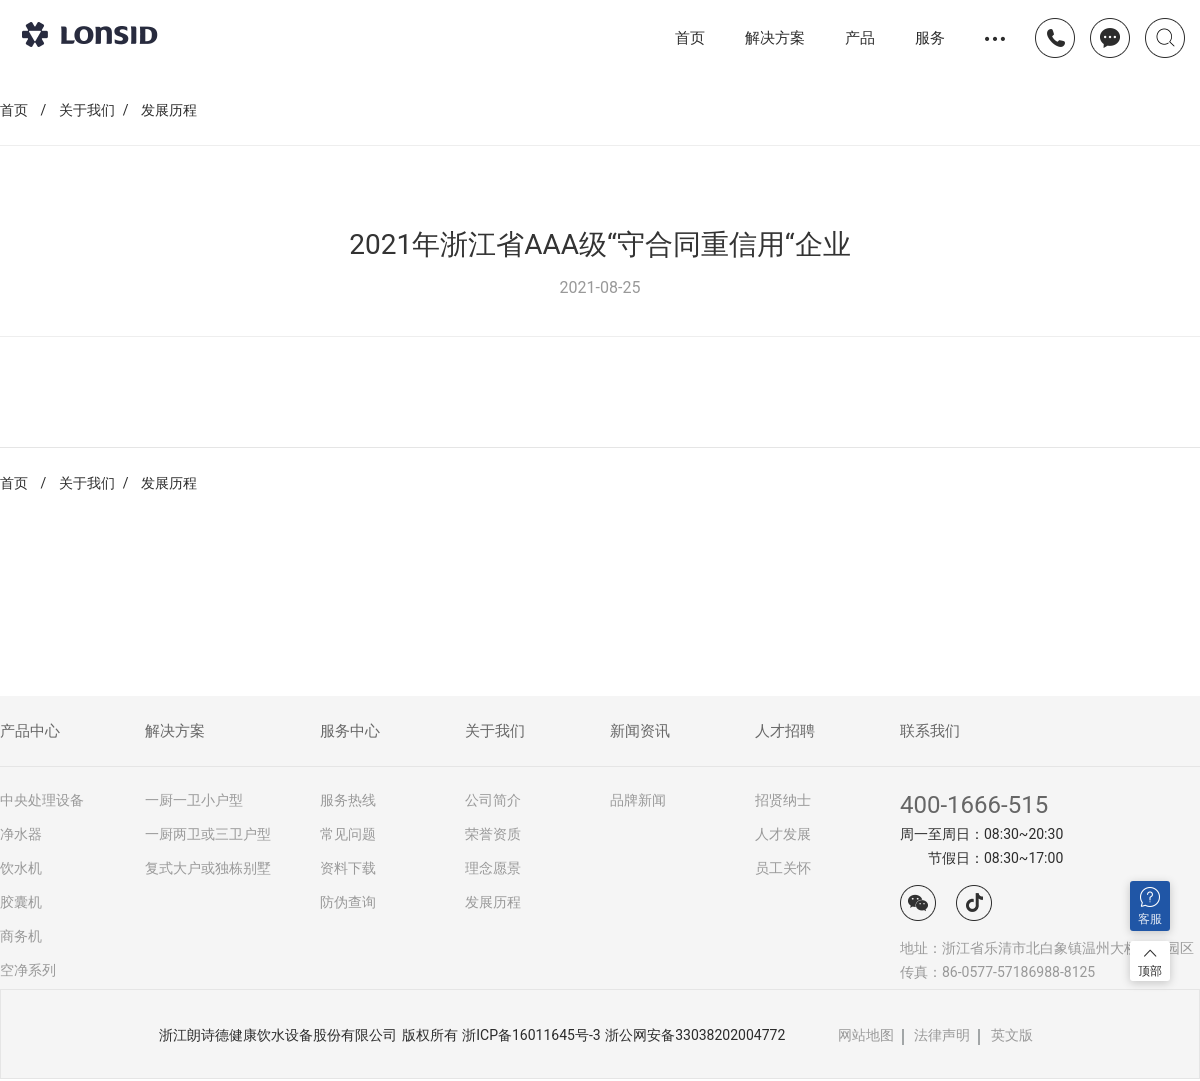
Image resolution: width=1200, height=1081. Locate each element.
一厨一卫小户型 (194, 800)
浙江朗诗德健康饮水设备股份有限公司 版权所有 (308, 1035)
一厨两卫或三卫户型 (208, 834)
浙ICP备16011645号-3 (531, 1035)
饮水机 (21, 868)
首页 (690, 38)
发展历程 (169, 110)
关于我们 (87, 110)
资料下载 (348, 868)
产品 (860, 38)
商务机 (21, 936)
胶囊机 (21, 902)
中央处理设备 (42, 800)
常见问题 (348, 834)
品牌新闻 (638, 800)
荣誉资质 (493, 834)
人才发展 (783, 834)
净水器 (21, 834)
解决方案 (775, 37)
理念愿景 (493, 868)
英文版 (1012, 1035)
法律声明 (942, 1035)
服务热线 (348, 800)
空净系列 (28, 970)
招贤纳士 (783, 800)
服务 (930, 37)
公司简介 (493, 800)
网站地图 (866, 1035)
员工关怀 (783, 868)
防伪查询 (348, 902)
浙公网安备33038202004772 (695, 1035)
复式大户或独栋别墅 (208, 868)
